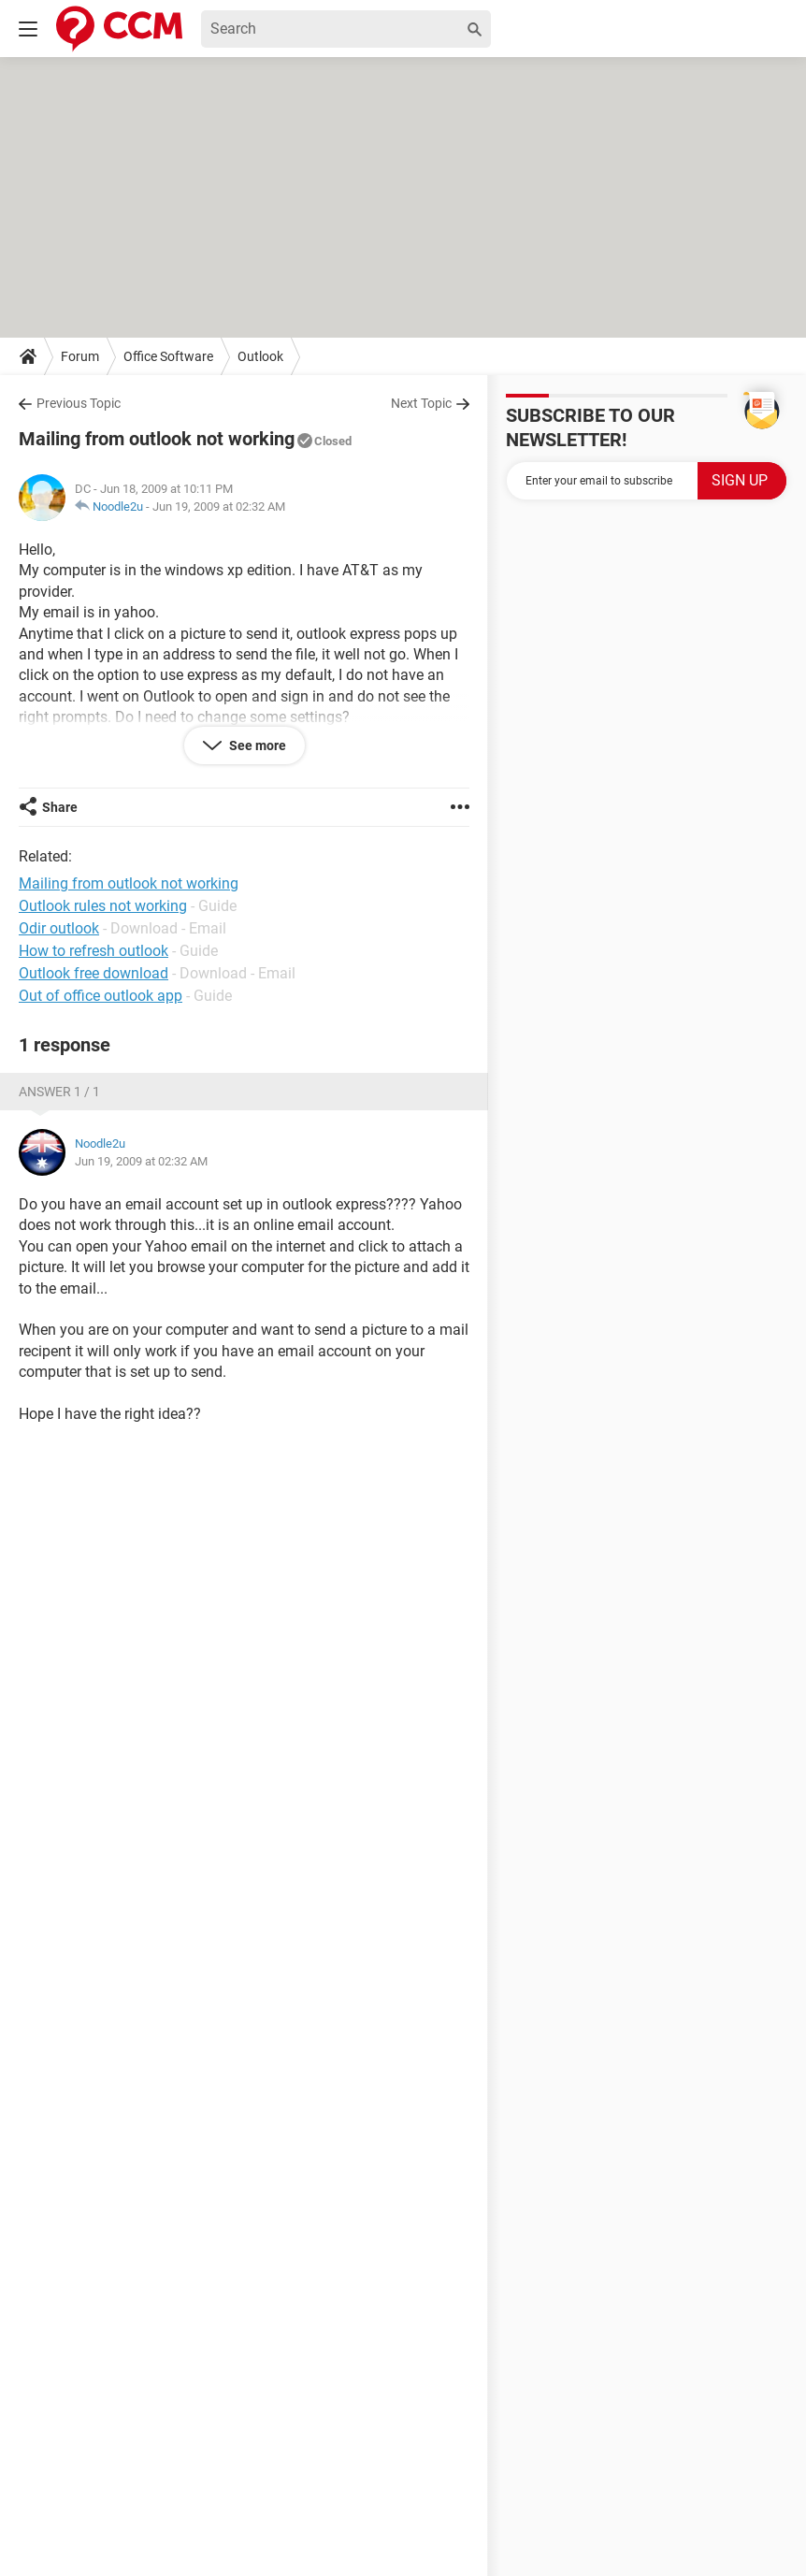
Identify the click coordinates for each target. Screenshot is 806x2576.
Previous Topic (78, 403)
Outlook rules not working (103, 906)
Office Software (168, 356)
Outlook (260, 356)
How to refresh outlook (93, 951)
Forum (80, 356)
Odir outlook (59, 928)
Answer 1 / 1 (59, 1091)
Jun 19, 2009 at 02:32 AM (218, 506)
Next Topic (421, 403)
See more (256, 745)
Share (60, 807)
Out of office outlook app (100, 996)
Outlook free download (93, 973)
